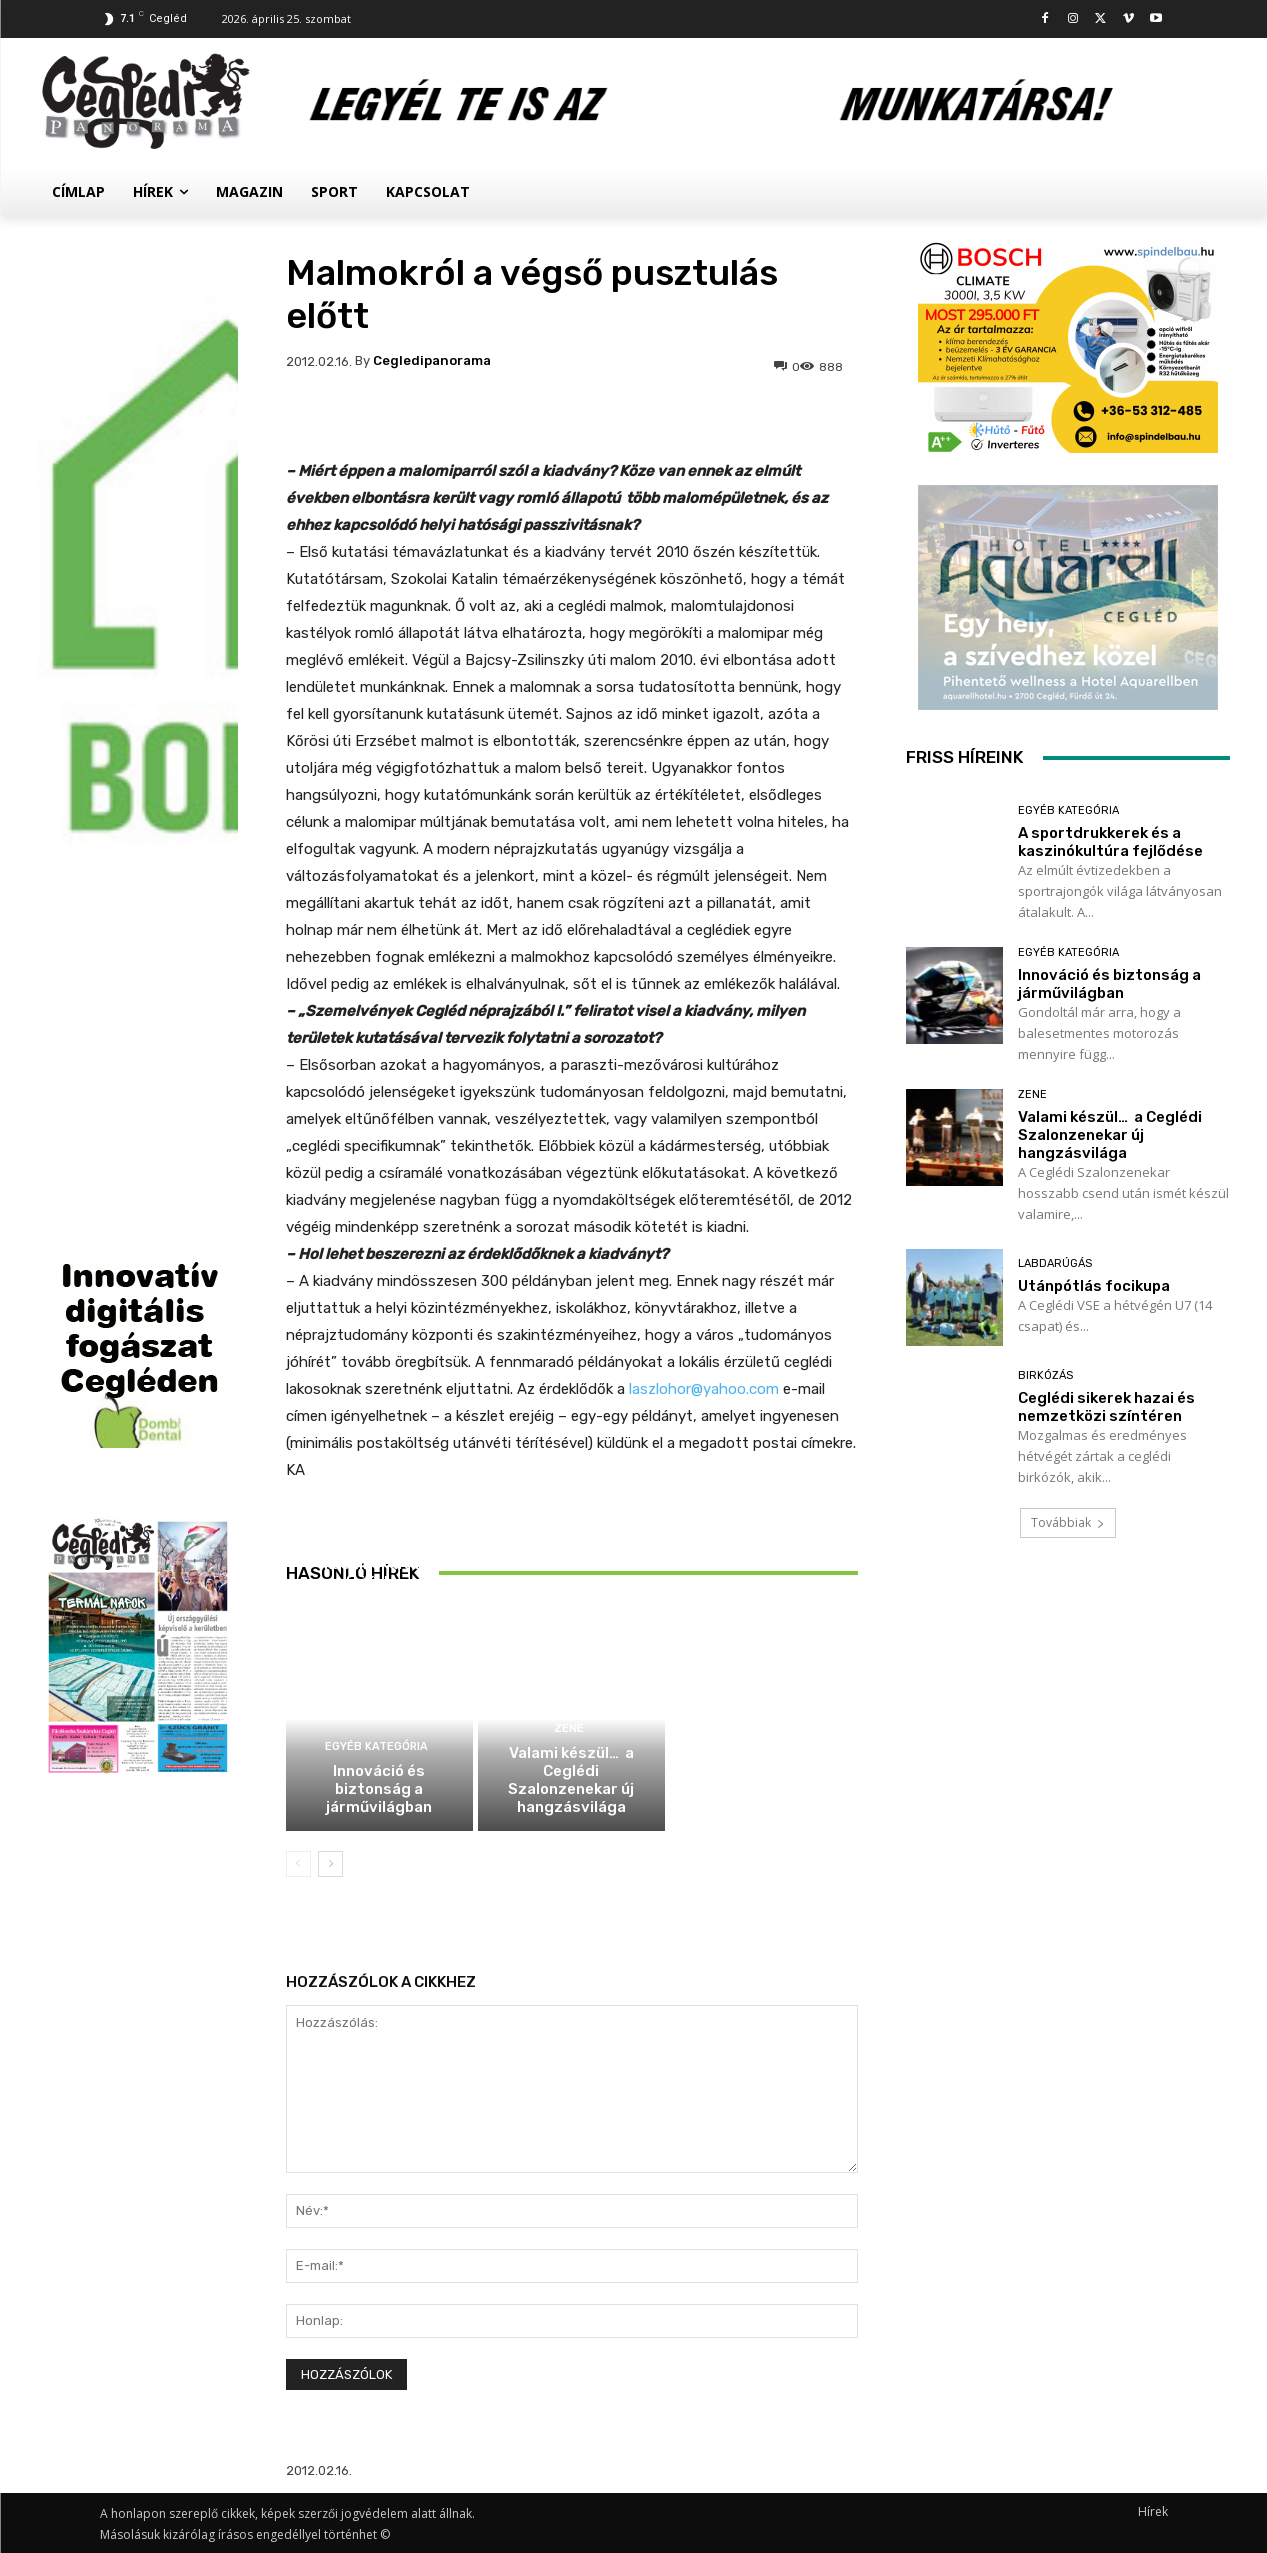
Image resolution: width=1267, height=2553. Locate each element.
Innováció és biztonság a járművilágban (379, 1789)
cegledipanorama (432, 360)
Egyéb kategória (376, 1521)
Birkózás (1045, 1375)
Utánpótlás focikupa (1094, 1286)
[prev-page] (298, 1864)
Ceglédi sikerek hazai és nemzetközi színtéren (1106, 1407)
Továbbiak (1068, 1522)
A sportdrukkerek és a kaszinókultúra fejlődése (379, 1564)
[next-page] (330, 1864)
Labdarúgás (1055, 1263)
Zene (569, 1728)
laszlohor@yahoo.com (704, 1389)
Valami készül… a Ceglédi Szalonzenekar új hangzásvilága (571, 1780)
